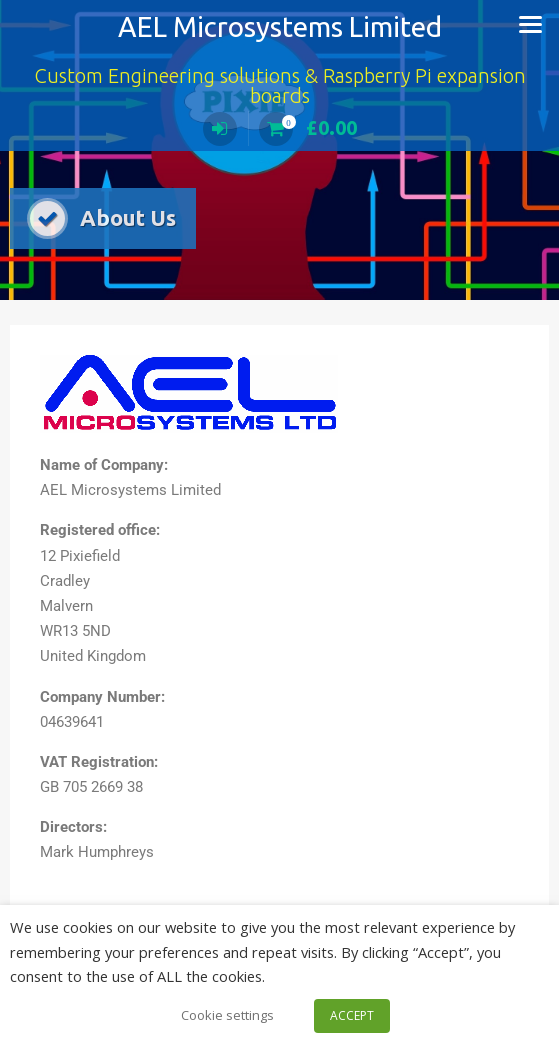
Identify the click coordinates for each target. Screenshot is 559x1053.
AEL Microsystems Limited (280, 26)
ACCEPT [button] (352, 1015)
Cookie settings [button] (227, 1015)
